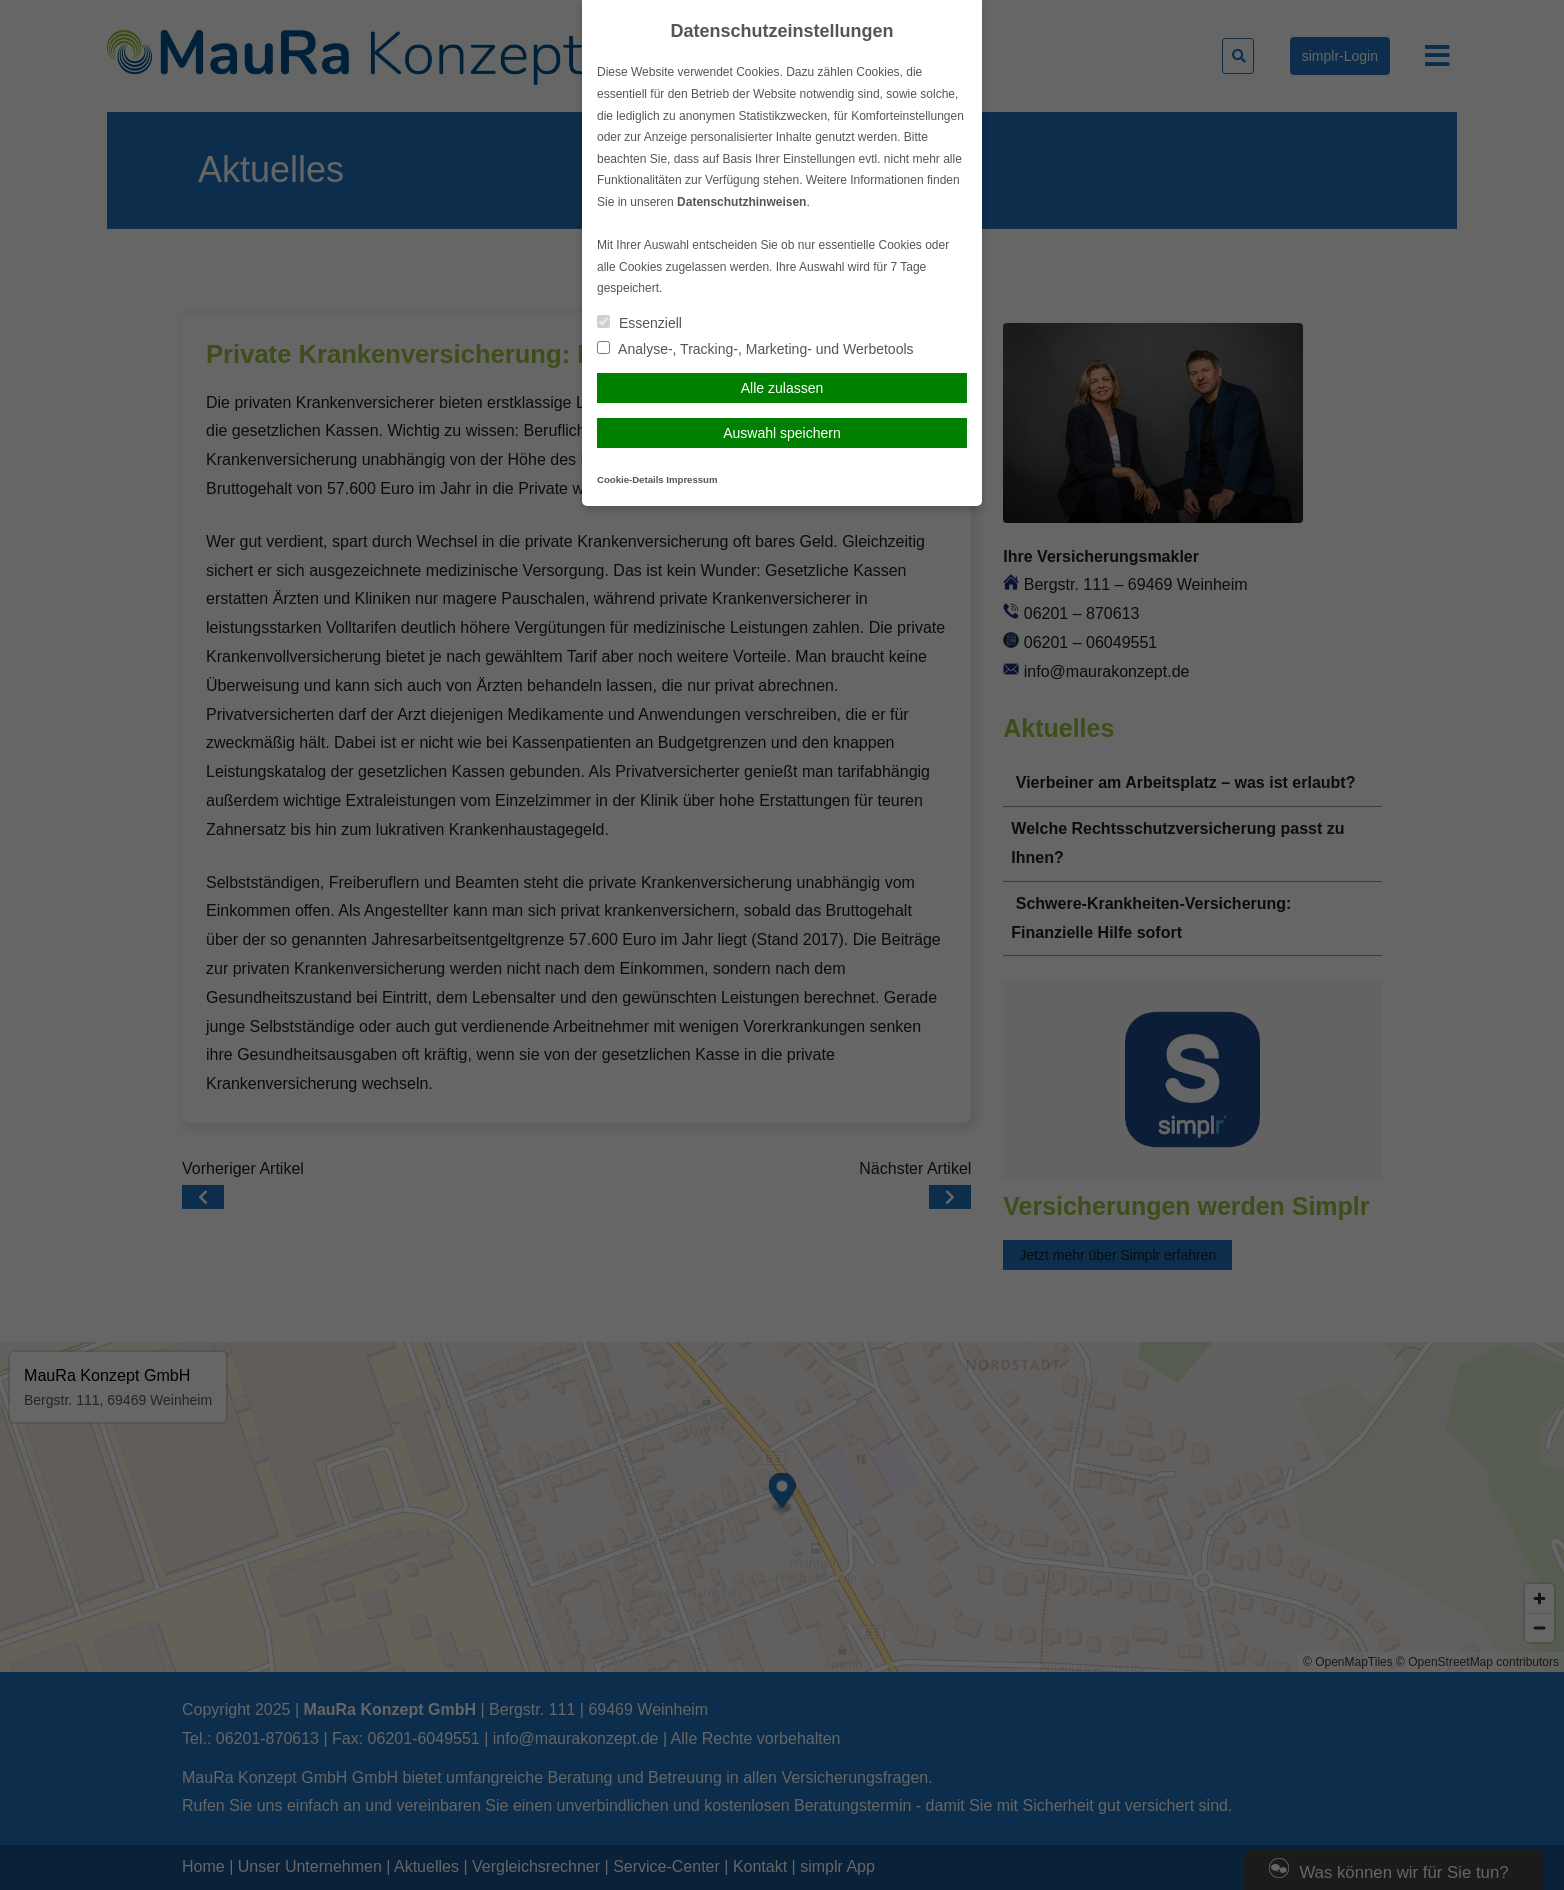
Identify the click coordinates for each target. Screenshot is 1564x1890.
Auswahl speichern (782, 433)
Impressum (691, 479)
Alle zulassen (782, 388)
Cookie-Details (630, 479)
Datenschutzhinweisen (741, 202)
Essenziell (639, 323)
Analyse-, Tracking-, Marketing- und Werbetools (755, 349)
